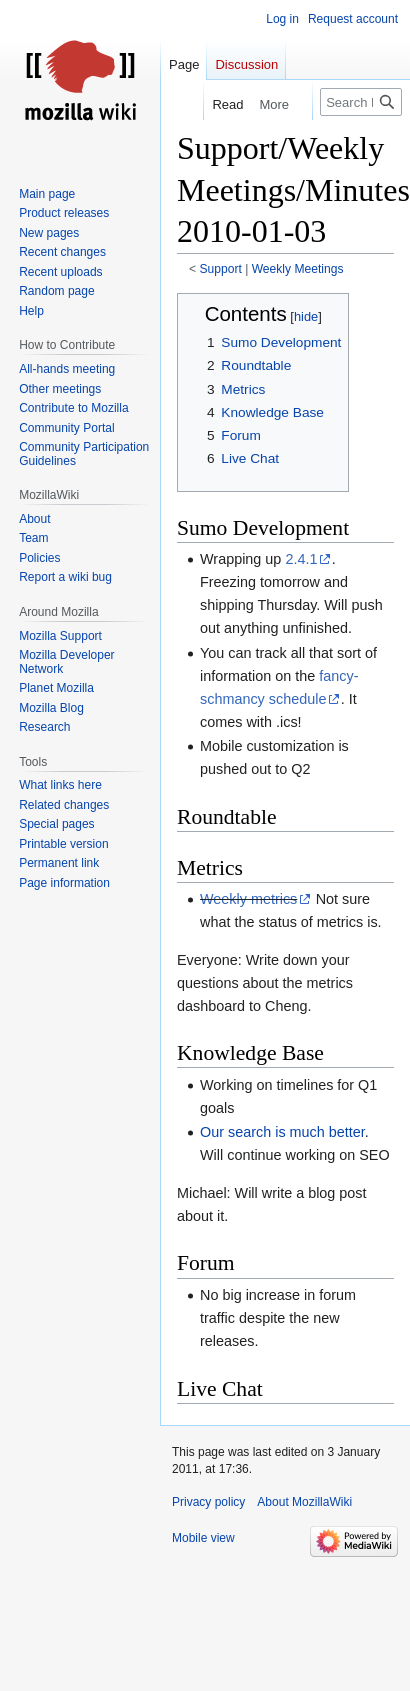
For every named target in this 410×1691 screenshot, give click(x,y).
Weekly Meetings (298, 269)
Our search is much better (282, 1132)
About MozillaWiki (304, 1502)
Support (221, 269)
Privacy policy (208, 1502)
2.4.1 (301, 559)
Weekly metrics (248, 899)
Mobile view (203, 1538)
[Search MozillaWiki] (361, 102)
